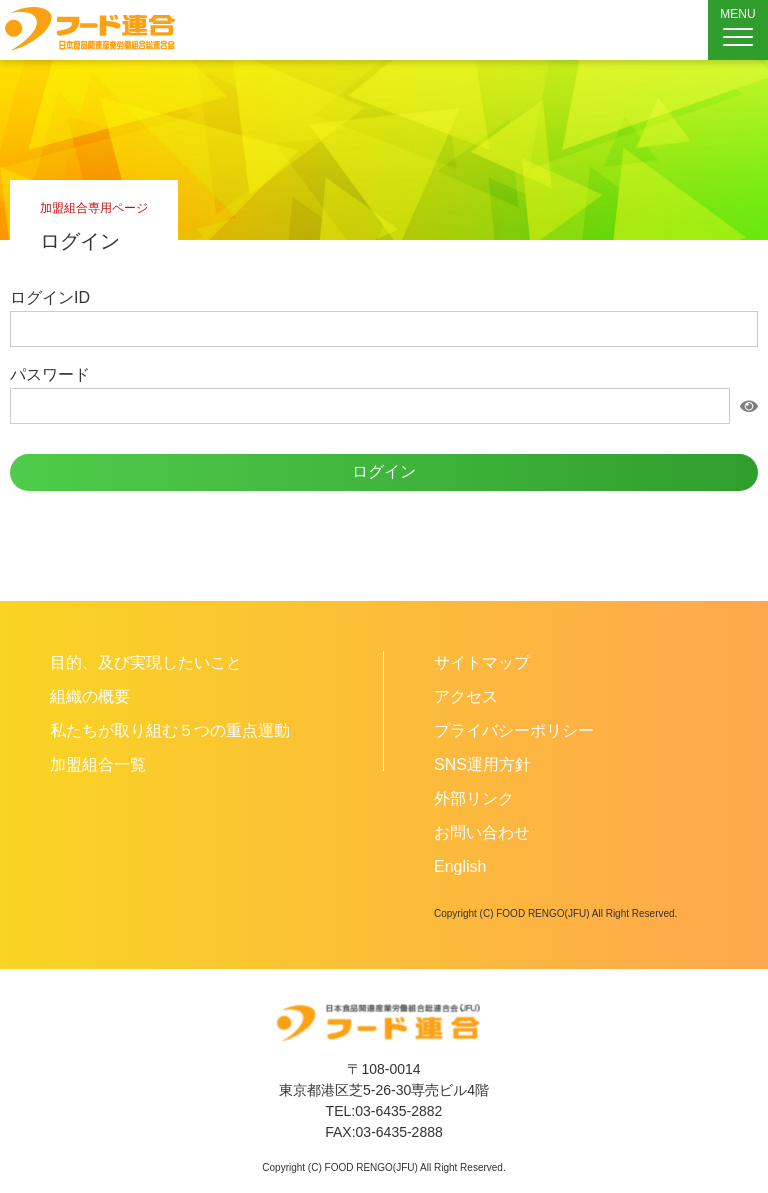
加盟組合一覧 (98, 764)
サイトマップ (482, 662)
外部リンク (474, 798)
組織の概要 (90, 696)
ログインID (50, 297)
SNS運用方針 (482, 764)
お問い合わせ (482, 832)
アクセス (466, 696)
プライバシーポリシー (514, 730)
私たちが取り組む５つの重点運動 (170, 730)
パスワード (50, 374)
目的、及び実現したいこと (146, 662)
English (460, 866)
